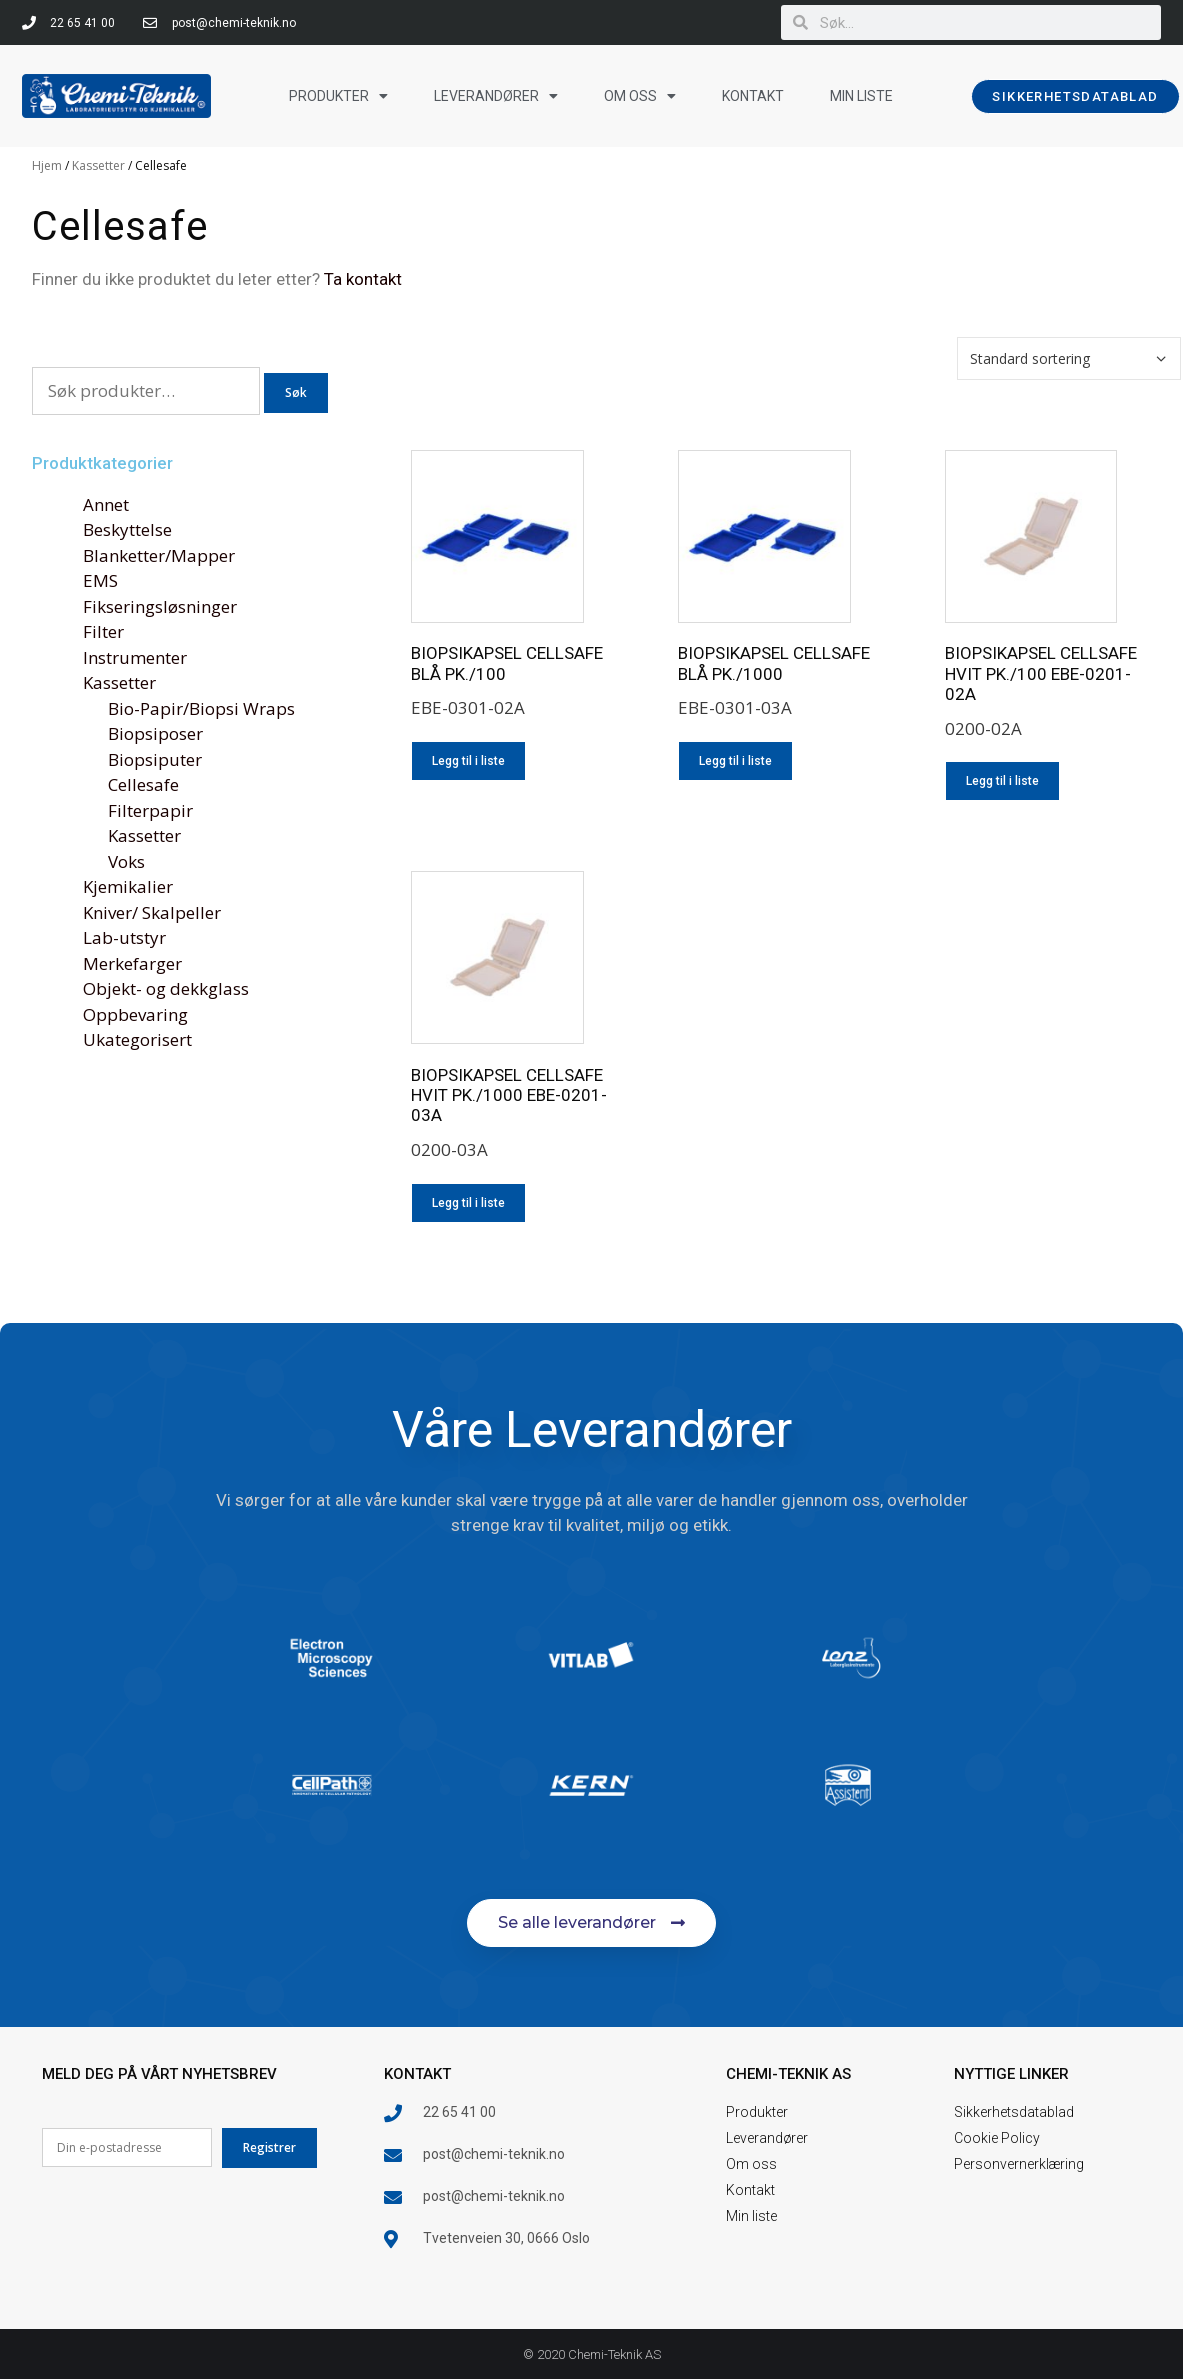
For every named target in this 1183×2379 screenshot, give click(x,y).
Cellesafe (143, 784)
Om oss (640, 96)
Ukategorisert (137, 1039)
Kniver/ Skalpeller (152, 912)
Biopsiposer (155, 733)
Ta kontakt (363, 279)
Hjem (47, 165)
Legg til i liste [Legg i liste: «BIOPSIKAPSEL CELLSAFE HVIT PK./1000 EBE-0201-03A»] (468, 1203)
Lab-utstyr (124, 937)
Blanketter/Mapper (159, 555)
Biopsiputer (155, 759)
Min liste (861, 96)
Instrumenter (135, 657)
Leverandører (496, 96)
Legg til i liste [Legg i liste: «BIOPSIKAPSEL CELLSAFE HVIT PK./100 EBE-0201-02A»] (1002, 781)
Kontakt (753, 96)
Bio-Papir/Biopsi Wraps (201, 708)
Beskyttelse (127, 529)
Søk (296, 392)
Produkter (338, 96)
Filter (103, 631)
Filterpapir (150, 810)
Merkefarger (132, 963)
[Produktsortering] (1069, 358)
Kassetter (98, 165)
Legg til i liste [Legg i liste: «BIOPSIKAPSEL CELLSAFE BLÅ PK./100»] (468, 761)
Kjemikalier (128, 886)
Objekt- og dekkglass (166, 988)
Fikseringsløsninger (160, 606)
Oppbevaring (135, 1014)
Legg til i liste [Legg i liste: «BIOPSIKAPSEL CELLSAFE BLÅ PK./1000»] (735, 761)
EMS (100, 580)
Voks (126, 861)
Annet (106, 504)
